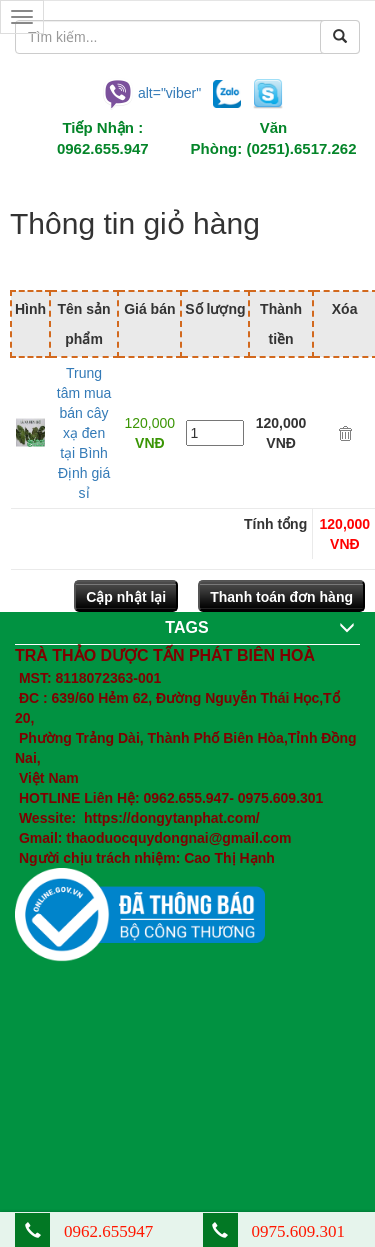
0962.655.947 (103, 148)
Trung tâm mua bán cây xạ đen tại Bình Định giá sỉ (84, 433)
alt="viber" (151, 92)
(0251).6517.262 (301, 148)
